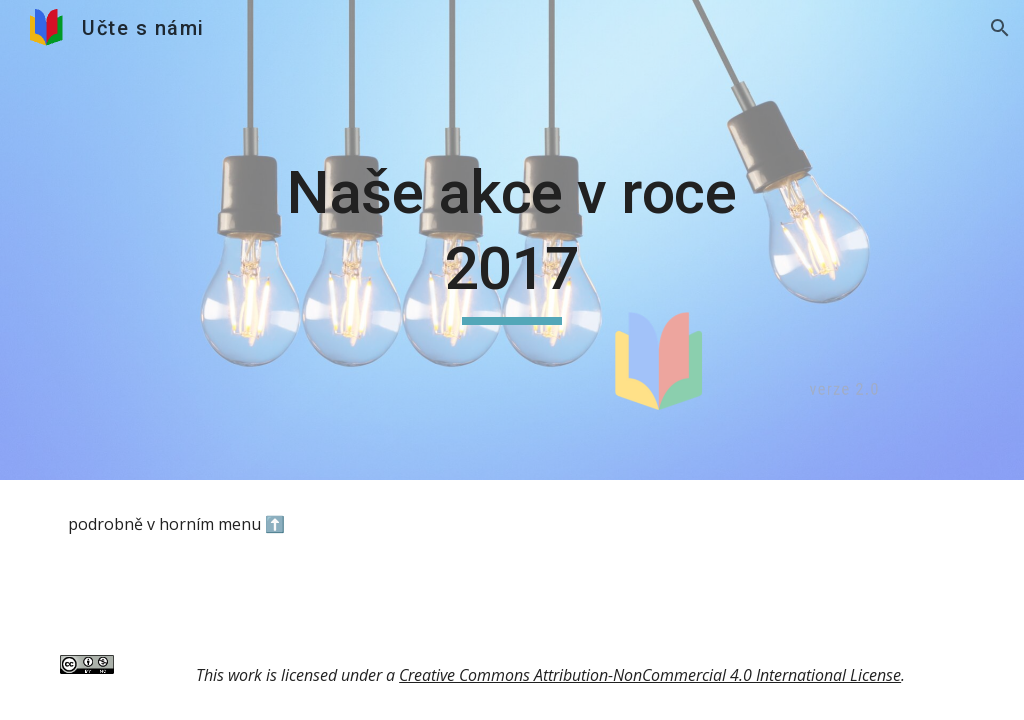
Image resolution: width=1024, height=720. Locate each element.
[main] (511, 239)
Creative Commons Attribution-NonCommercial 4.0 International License (650, 675)
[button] (1000, 28)
